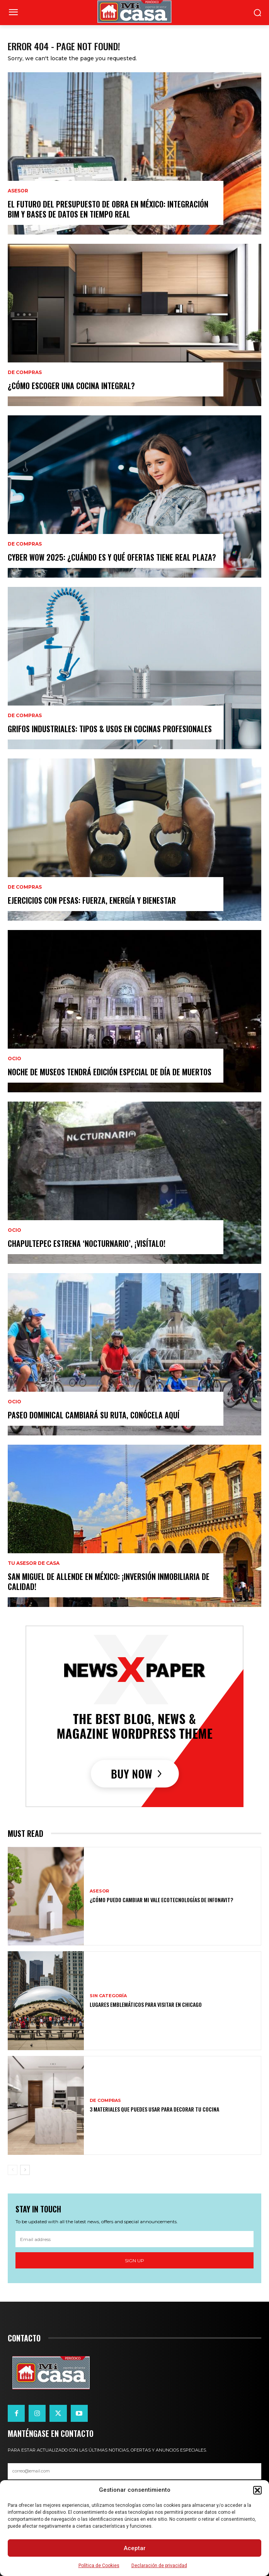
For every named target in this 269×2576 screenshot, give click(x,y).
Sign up (134, 2260)
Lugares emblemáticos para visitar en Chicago (146, 2004)
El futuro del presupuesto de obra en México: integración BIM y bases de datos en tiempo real (108, 209)
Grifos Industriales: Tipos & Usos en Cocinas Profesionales (110, 729)
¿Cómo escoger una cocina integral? (71, 385)
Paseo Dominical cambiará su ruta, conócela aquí (93, 1415)
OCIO (14, 1058)
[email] (134, 2239)
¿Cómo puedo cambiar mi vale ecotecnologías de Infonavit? (161, 1900)
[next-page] (25, 2170)
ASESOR (18, 191)
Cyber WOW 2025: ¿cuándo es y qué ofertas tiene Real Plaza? (112, 557)
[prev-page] (12, 2170)
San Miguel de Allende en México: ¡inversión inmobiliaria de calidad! (108, 1581)
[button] (257, 2490)
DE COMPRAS (25, 372)
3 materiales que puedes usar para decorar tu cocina (154, 2109)
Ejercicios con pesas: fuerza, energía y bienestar (92, 900)
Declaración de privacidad (159, 2565)
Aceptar (135, 2548)
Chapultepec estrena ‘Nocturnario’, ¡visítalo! (86, 1243)
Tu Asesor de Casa (34, 1563)
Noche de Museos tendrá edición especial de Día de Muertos (109, 1072)
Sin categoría (108, 1996)
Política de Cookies (98, 2565)
